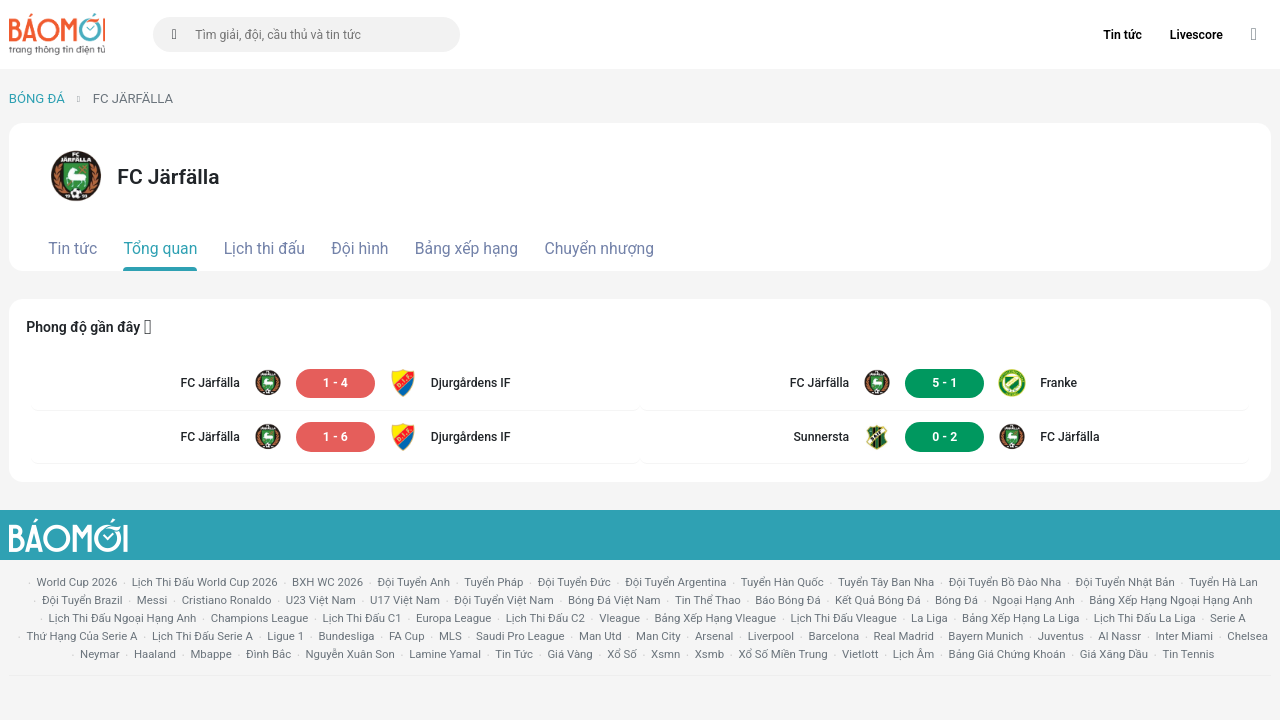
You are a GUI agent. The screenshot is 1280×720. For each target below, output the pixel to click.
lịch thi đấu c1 (362, 618)
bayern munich (985, 636)
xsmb (709, 654)
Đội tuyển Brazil (82, 600)
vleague (619, 618)
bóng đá (956, 600)
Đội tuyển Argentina (675, 582)
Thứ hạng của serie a (81, 636)
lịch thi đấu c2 (545, 618)
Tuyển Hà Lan (1223, 582)
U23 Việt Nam (321, 600)
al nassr (1119, 636)
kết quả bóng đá (878, 600)
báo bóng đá (787, 600)
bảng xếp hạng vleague (715, 618)
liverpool (771, 636)
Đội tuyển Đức (574, 582)
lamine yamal (445, 654)
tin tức (514, 654)
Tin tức (1122, 35)
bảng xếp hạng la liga (1020, 618)
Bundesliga (346, 636)
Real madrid (904, 636)
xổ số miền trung (782, 654)
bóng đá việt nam (614, 600)
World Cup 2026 (77, 582)
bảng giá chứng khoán (1007, 654)
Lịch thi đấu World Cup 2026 (205, 582)
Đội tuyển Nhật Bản (1125, 582)
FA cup (407, 636)
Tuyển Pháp (493, 582)
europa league (453, 618)
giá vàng (569, 654)
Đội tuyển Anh (413, 582)
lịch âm (913, 654)
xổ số (622, 654)
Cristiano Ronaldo (227, 600)
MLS (450, 636)
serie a (1228, 618)
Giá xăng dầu (1114, 654)
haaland (155, 654)
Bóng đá (37, 98)
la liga (929, 618)
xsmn (665, 654)
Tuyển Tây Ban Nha (886, 582)
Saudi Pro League (520, 636)
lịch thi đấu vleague (844, 618)
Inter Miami (1184, 636)
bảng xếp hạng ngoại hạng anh (1170, 600)
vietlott (860, 654)
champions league (259, 618)
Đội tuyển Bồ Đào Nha (1005, 582)
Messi (152, 600)
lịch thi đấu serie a (202, 636)
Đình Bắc (268, 654)
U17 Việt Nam (405, 600)
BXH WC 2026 (327, 582)
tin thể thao (708, 600)
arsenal (714, 636)
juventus (1061, 636)
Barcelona (833, 636)
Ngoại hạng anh (1033, 600)
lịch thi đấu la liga (1145, 618)
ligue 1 (285, 636)
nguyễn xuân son (350, 654)
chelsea (1247, 636)
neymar (99, 654)
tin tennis (1188, 654)
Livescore (1196, 35)
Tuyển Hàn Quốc (782, 582)
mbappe (210, 654)
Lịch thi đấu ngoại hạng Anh (123, 618)
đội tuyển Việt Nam (503, 600)
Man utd (600, 636)
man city (658, 636)
